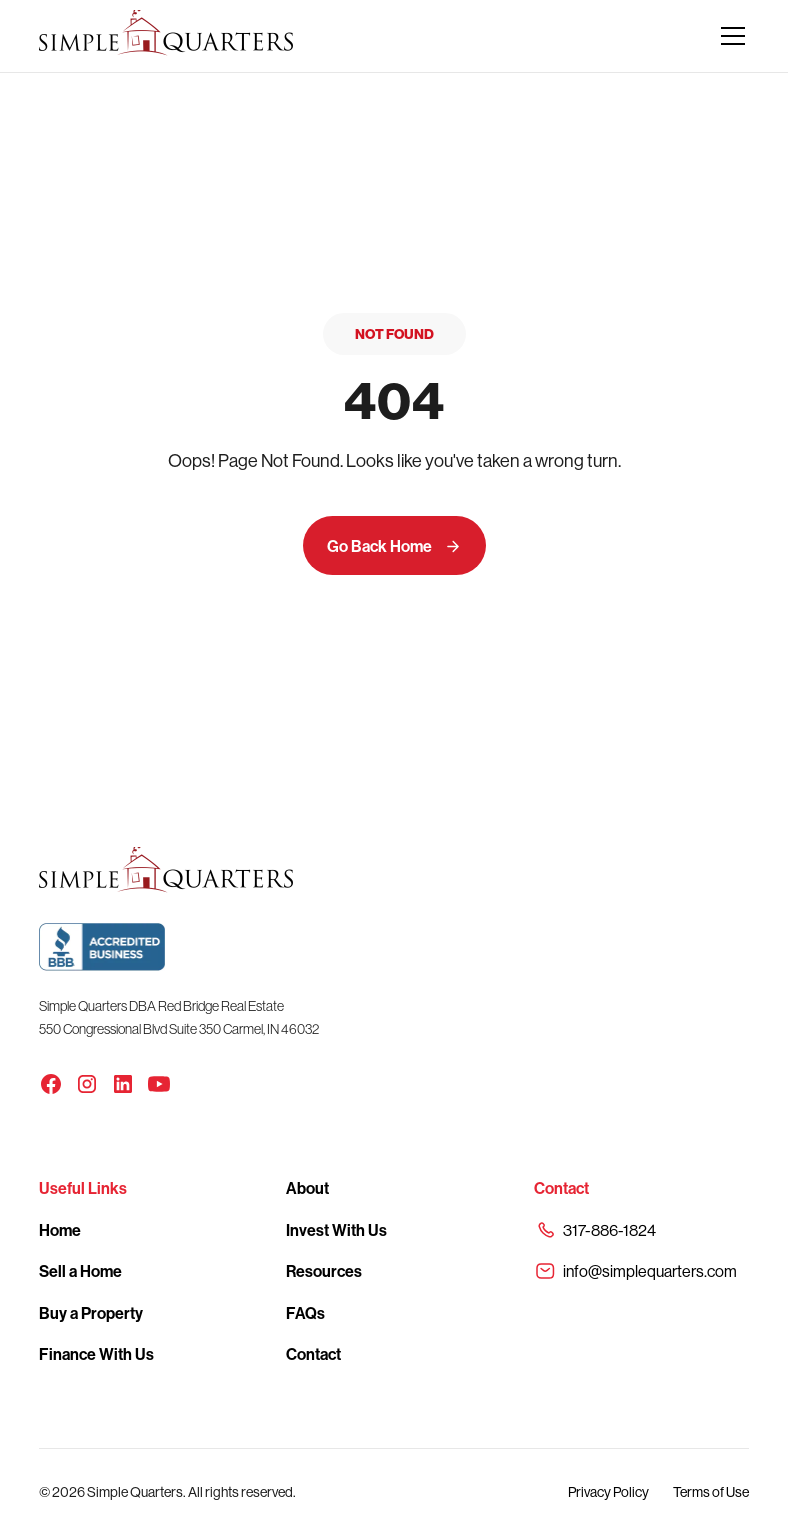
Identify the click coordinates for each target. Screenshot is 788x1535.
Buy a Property (91, 1313)
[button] (729, 36)
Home (60, 1230)
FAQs (305, 1313)
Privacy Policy (608, 1492)
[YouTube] (159, 1084)
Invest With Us (336, 1230)
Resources (324, 1271)
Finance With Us (96, 1354)
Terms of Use (711, 1492)
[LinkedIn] (123, 1084)
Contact (313, 1354)
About (307, 1188)
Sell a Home (80, 1271)
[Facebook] (51, 1084)
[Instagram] (87, 1084)
